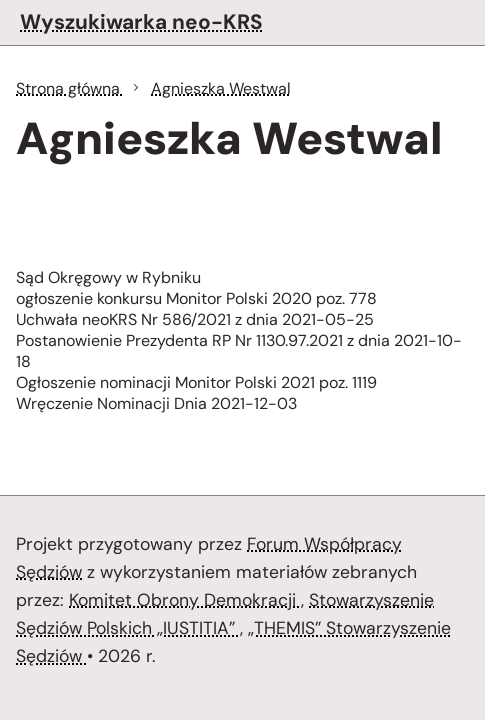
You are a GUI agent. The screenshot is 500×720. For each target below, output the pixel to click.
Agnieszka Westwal (221, 88)
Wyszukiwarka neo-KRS (141, 21)
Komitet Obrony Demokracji (185, 600)
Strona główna (70, 88)
